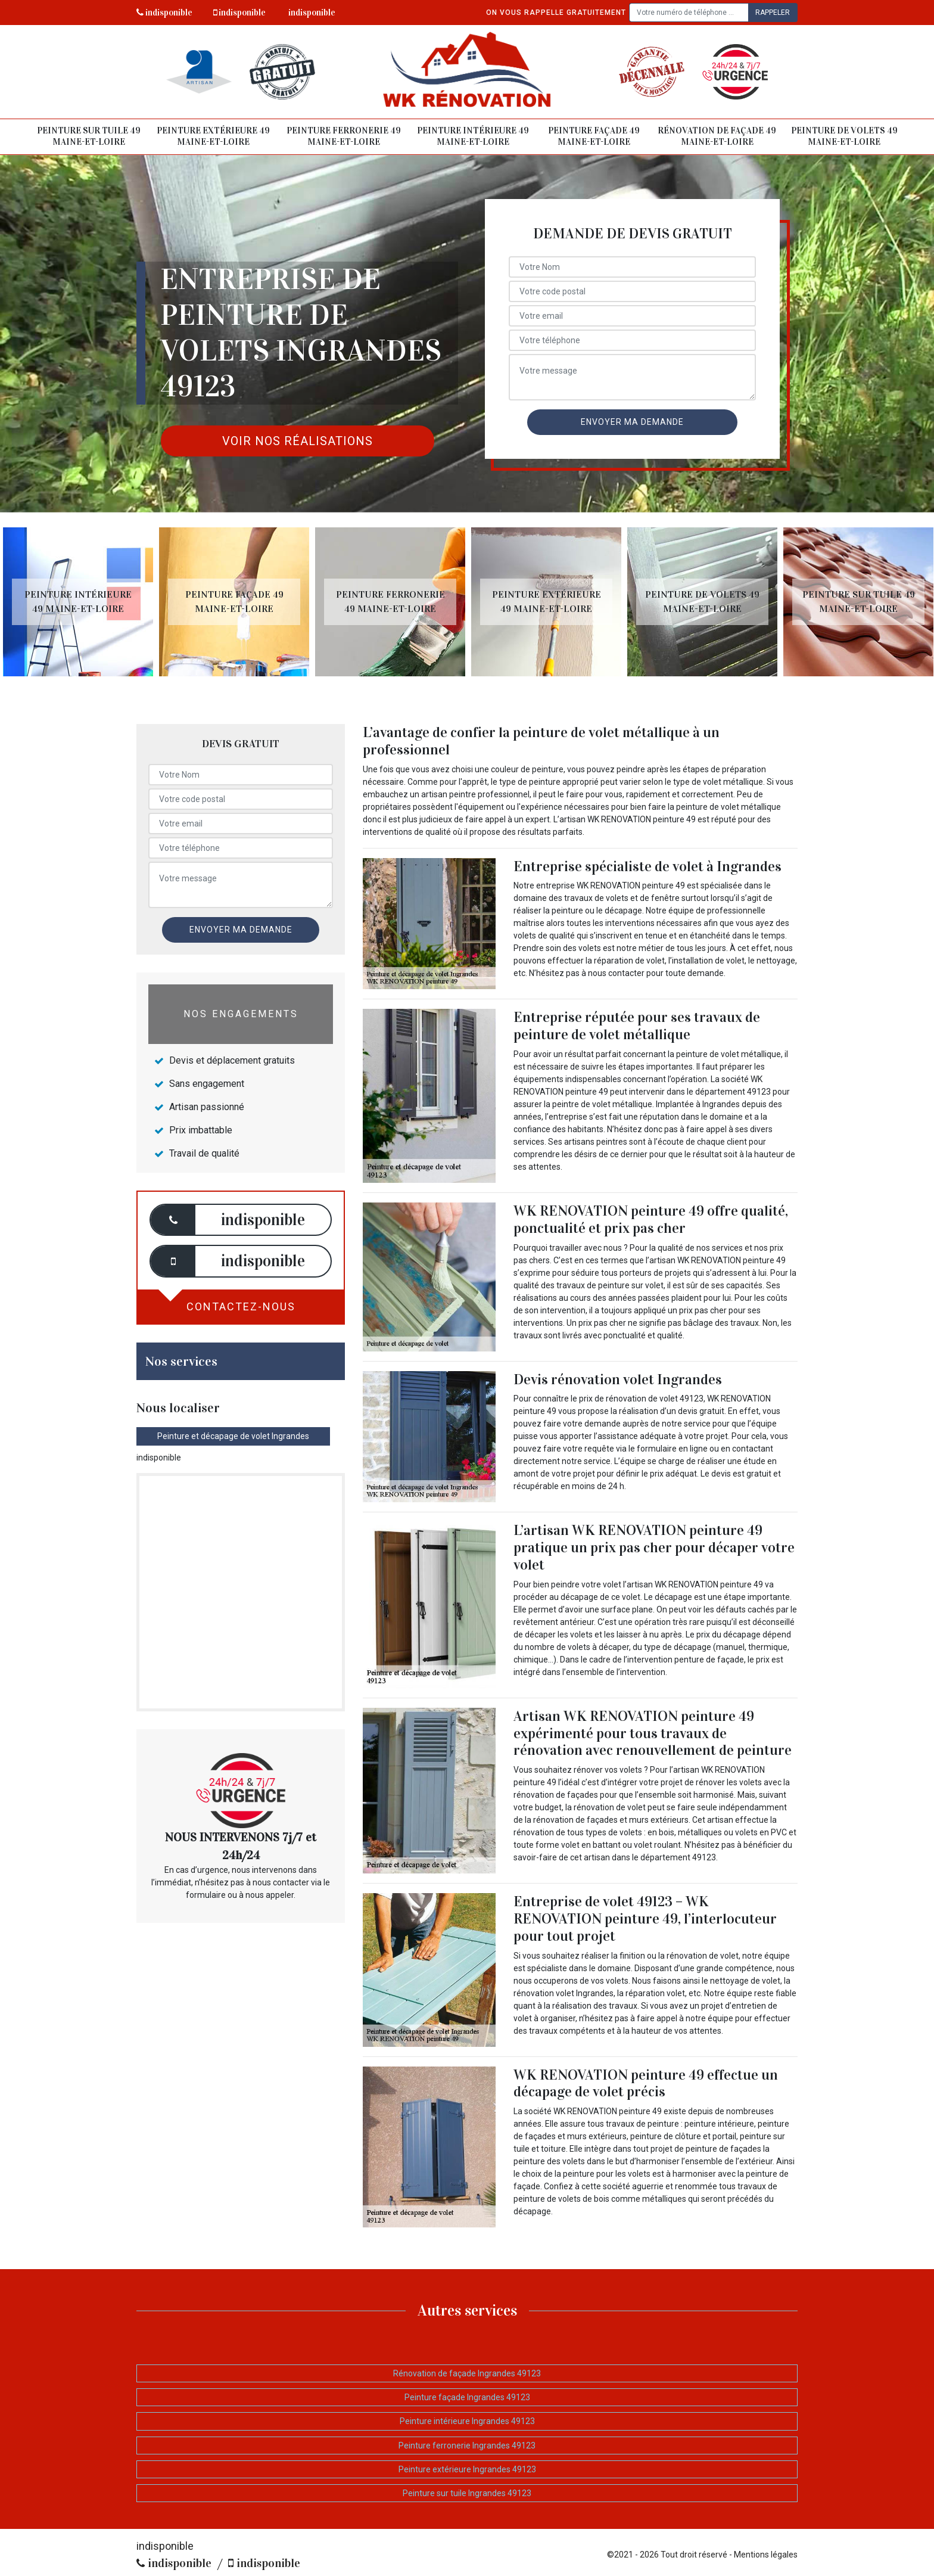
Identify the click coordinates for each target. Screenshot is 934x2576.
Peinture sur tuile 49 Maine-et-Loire (89, 136)
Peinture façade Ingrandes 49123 (467, 2397)
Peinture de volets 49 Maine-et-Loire (844, 136)
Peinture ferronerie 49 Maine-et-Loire (344, 136)
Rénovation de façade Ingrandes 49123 (467, 2373)
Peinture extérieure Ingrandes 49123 (467, 2469)
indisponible (164, 12)
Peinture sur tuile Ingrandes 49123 (467, 2493)
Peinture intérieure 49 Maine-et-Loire (473, 136)
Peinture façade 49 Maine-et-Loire (594, 136)
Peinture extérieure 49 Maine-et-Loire (213, 136)
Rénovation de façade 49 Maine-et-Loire (717, 136)
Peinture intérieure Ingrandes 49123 (467, 2421)
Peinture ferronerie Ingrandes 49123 (467, 2445)
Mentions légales (766, 2554)
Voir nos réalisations (297, 441)
